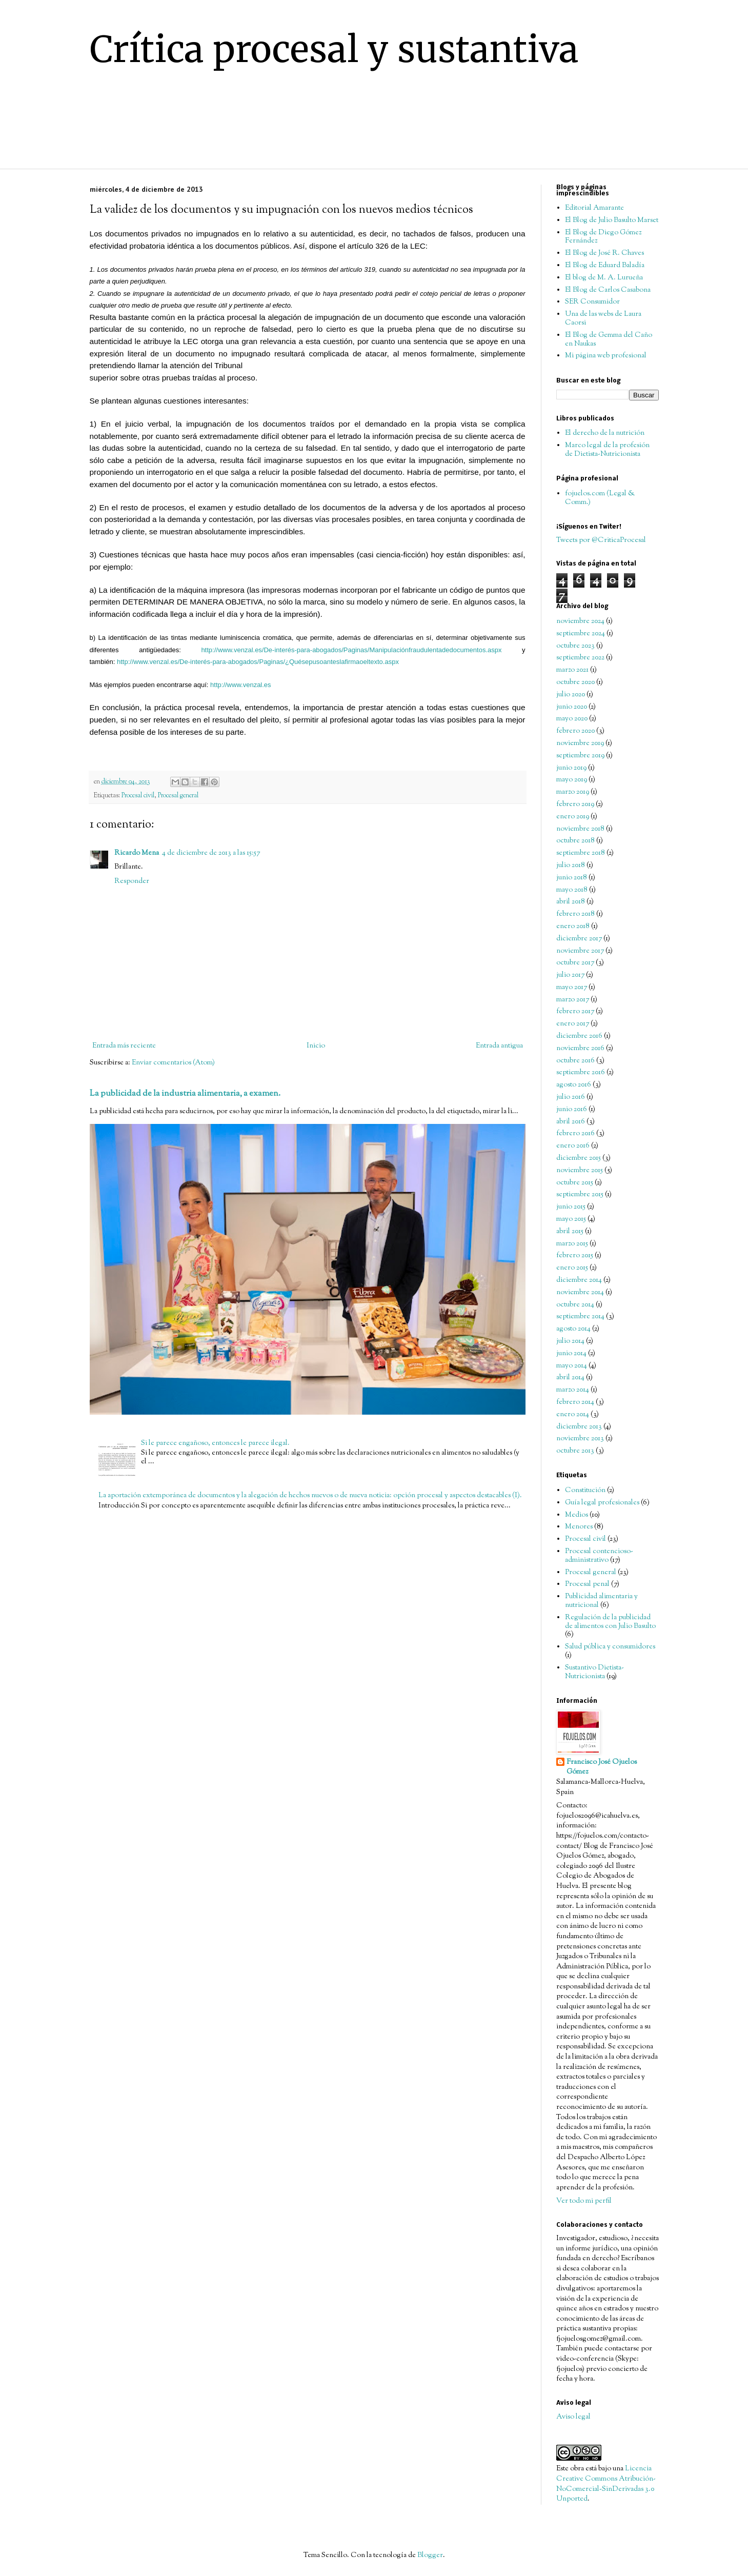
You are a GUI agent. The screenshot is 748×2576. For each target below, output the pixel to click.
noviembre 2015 (579, 1170)
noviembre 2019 (580, 743)
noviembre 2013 (580, 1439)
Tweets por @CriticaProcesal (601, 540)
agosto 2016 (573, 1085)
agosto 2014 (573, 1329)
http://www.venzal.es (240, 685)
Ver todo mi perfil (584, 2201)
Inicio (316, 1046)
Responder (131, 881)
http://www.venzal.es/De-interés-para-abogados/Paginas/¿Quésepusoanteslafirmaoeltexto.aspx (258, 662)
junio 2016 (571, 1109)
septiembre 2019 (580, 756)
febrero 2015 (574, 1256)
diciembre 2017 (579, 939)
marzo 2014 (572, 1390)
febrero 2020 (575, 731)
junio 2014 (571, 1354)
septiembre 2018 (580, 853)
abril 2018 (570, 902)
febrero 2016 (575, 1134)
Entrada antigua (499, 1046)
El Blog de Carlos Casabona (608, 290)
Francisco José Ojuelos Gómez (602, 1768)
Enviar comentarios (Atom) (173, 1063)
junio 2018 (571, 878)
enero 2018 (573, 926)
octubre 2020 (575, 682)
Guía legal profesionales (602, 1503)
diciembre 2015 (578, 1158)
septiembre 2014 (580, 1317)
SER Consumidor (592, 302)
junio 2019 (571, 768)
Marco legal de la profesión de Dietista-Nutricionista (607, 449)
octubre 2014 (575, 1305)
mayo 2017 (571, 987)
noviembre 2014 (580, 1292)
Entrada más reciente (124, 1046)
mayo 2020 (572, 719)
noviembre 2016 (580, 1048)
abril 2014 (570, 1378)
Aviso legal (573, 2417)
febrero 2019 (575, 804)
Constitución (585, 1490)
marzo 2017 (572, 1000)
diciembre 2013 (579, 1427)
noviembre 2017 (580, 951)
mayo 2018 (572, 890)
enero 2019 (572, 817)
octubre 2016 (575, 1061)
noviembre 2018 (580, 829)
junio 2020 (571, 707)
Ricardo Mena (136, 853)
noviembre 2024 (580, 621)
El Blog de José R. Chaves (604, 253)
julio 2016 (570, 1097)
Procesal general (178, 795)
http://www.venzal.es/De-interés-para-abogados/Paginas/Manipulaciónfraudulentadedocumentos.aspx (351, 650)
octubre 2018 (575, 841)
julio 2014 (570, 1341)
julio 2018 (570, 865)
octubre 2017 (575, 963)
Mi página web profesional (605, 356)
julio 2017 (570, 975)
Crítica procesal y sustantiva (334, 49)
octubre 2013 (575, 1451)
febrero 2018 (575, 914)
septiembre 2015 (579, 1195)
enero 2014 (572, 1415)
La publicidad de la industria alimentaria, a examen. (185, 1094)
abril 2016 (570, 1122)
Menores (579, 1527)
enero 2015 (572, 1268)
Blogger (430, 2555)
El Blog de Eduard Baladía (604, 265)
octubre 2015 (574, 1183)
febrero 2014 (575, 1402)
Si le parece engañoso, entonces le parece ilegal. (215, 1443)
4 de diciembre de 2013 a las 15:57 (211, 853)
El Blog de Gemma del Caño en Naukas (608, 339)
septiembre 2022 (580, 658)
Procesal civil (138, 795)
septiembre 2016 (580, 1073)
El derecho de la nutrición (604, 433)
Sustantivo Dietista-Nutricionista (594, 1672)
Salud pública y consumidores (610, 1647)
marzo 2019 (572, 792)
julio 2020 (570, 695)
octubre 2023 (575, 646)
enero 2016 (573, 1146)
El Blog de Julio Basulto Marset (611, 220)
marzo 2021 (572, 670)
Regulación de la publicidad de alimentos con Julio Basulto (610, 1622)
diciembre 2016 (579, 1036)
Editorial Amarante (594, 208)
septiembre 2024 (580, 634)
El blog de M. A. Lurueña (604, 278)
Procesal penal (587, 1584)
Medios (576, 1515)
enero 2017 (572, 1024)
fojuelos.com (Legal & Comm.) (600, 498)
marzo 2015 (572, 1244)
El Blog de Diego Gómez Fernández (603, 237)
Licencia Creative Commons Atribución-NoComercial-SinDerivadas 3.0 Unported (606, 2484)
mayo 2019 (571, 780)
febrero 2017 (575, 1012)
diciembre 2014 (579, 1280)
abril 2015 (569, 1231)
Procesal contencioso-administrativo (599, 1555)
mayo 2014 (571, 1366)
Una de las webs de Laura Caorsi (603, 318)
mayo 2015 (571, 1219)
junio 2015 (570, 1207)
